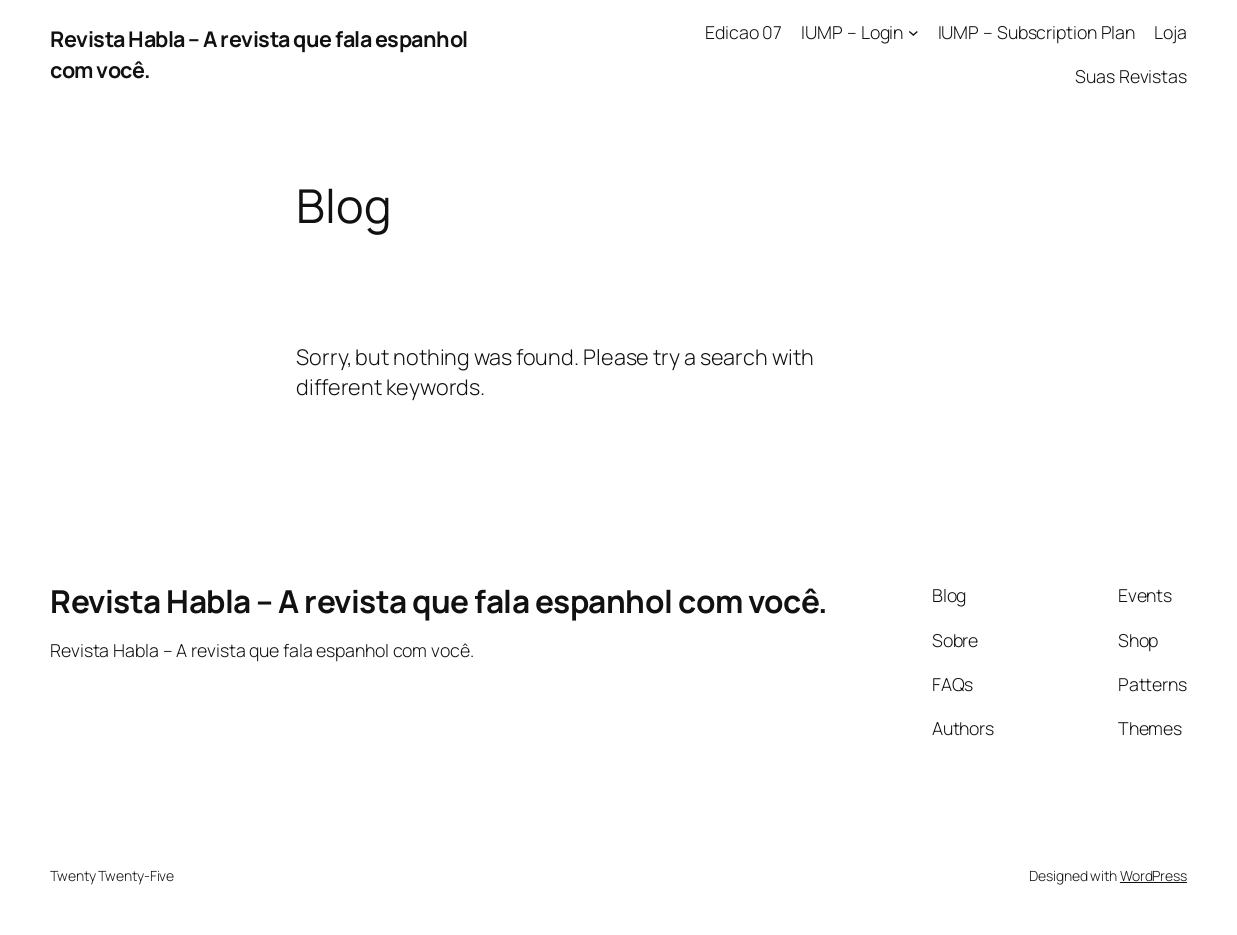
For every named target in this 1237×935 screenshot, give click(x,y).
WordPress (1153, 875)
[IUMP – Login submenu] (913, 32)
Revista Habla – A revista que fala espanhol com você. (439, 600)
